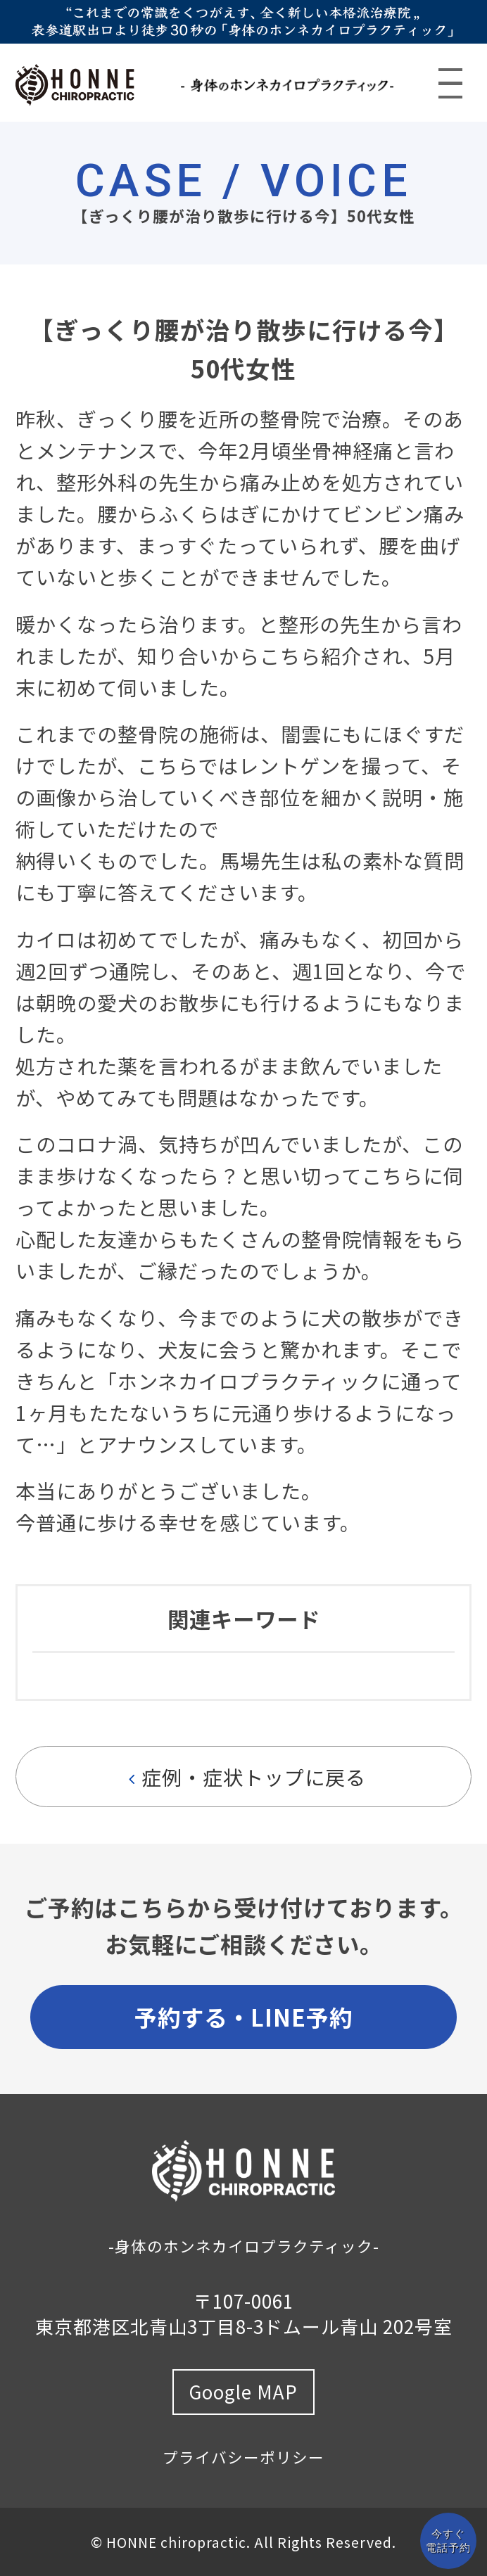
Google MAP (243, 2391)
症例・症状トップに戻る (244, 1776)
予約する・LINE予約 (243, 2016)
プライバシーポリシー (243, 2457)
